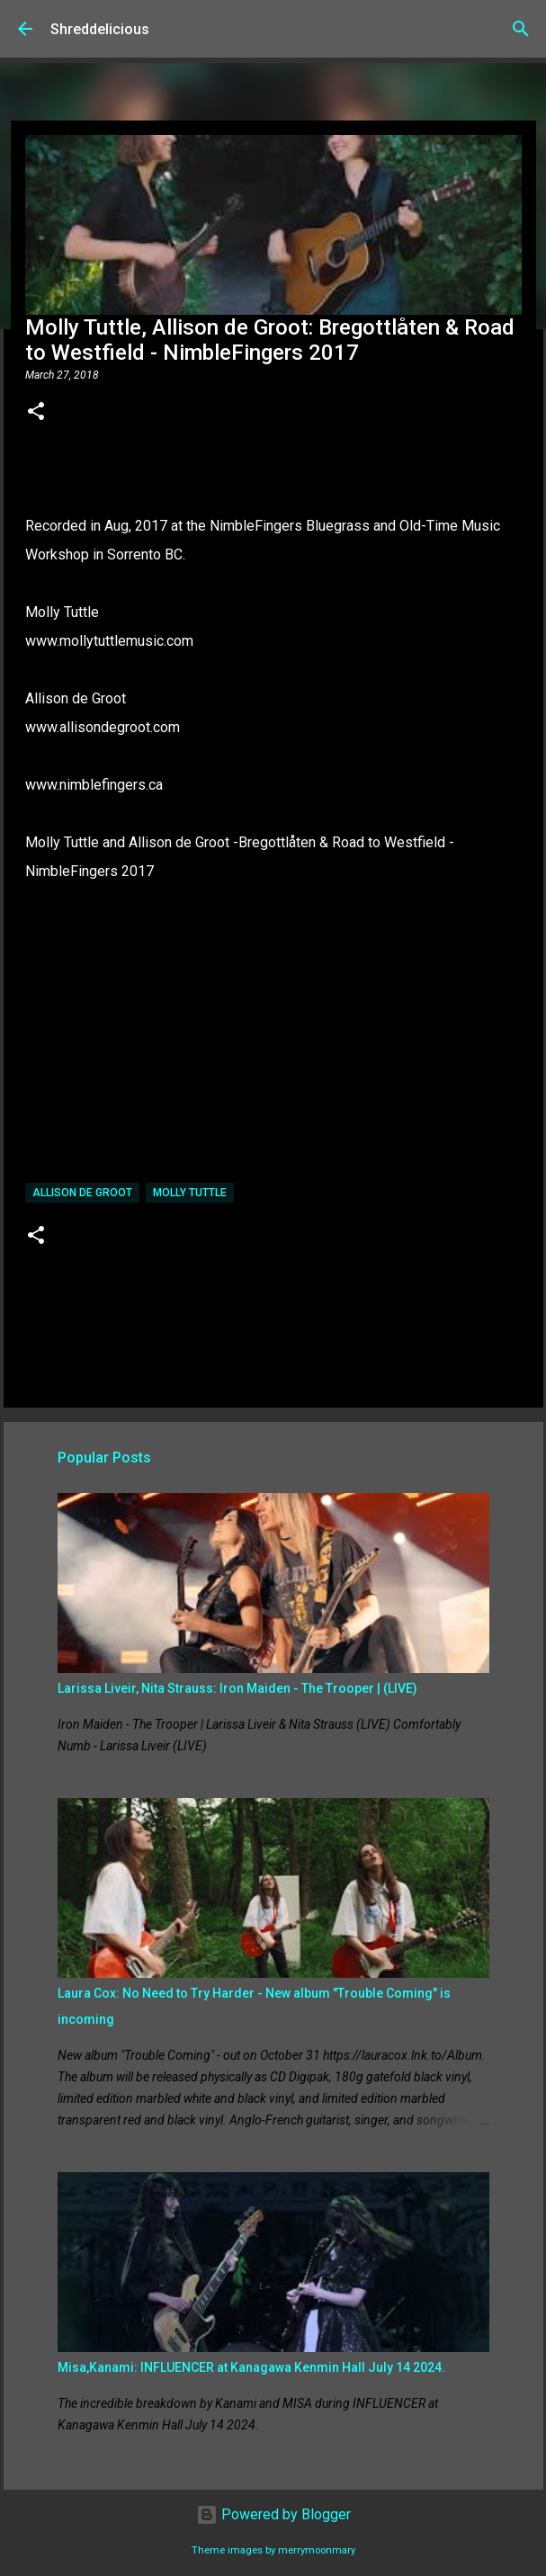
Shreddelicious (99, 29)
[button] (36, 412)
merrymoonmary (316, 2550)
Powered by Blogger (273, 2514)
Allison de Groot (82, 1192)
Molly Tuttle (190, 1192)
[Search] (521, 28)
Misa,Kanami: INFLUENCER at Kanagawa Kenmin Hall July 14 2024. (251, 2367)
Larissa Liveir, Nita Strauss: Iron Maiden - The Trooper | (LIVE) (237, 1688)
